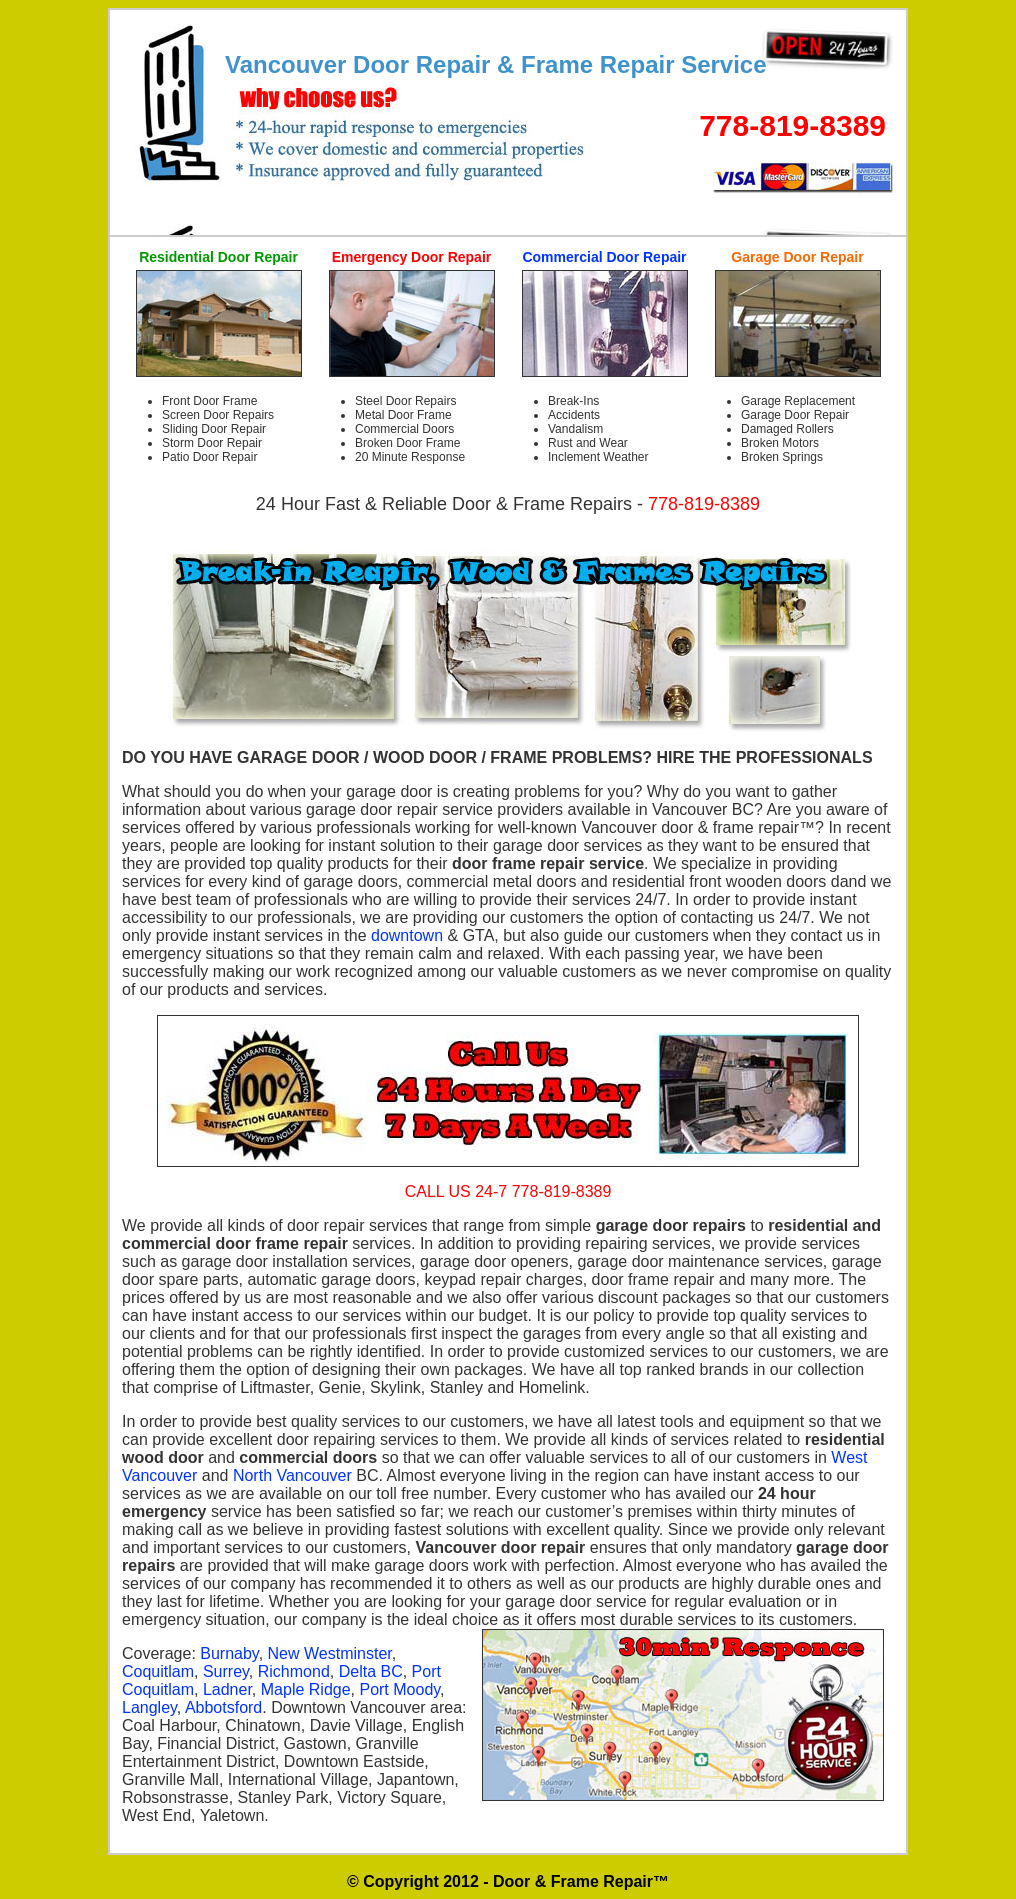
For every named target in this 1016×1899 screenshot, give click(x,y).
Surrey (226, 1671)
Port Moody (399, 1689)
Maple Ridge (306, 1689)
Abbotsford (223, 1707)
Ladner (227, 1689)
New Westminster (330, 1653)
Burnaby (229, 1653)
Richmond (294, 1671)
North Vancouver (292, 1475)
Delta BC (371, 1671)
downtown (407, 935)
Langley (149, 1707)
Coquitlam (158, 1671)
